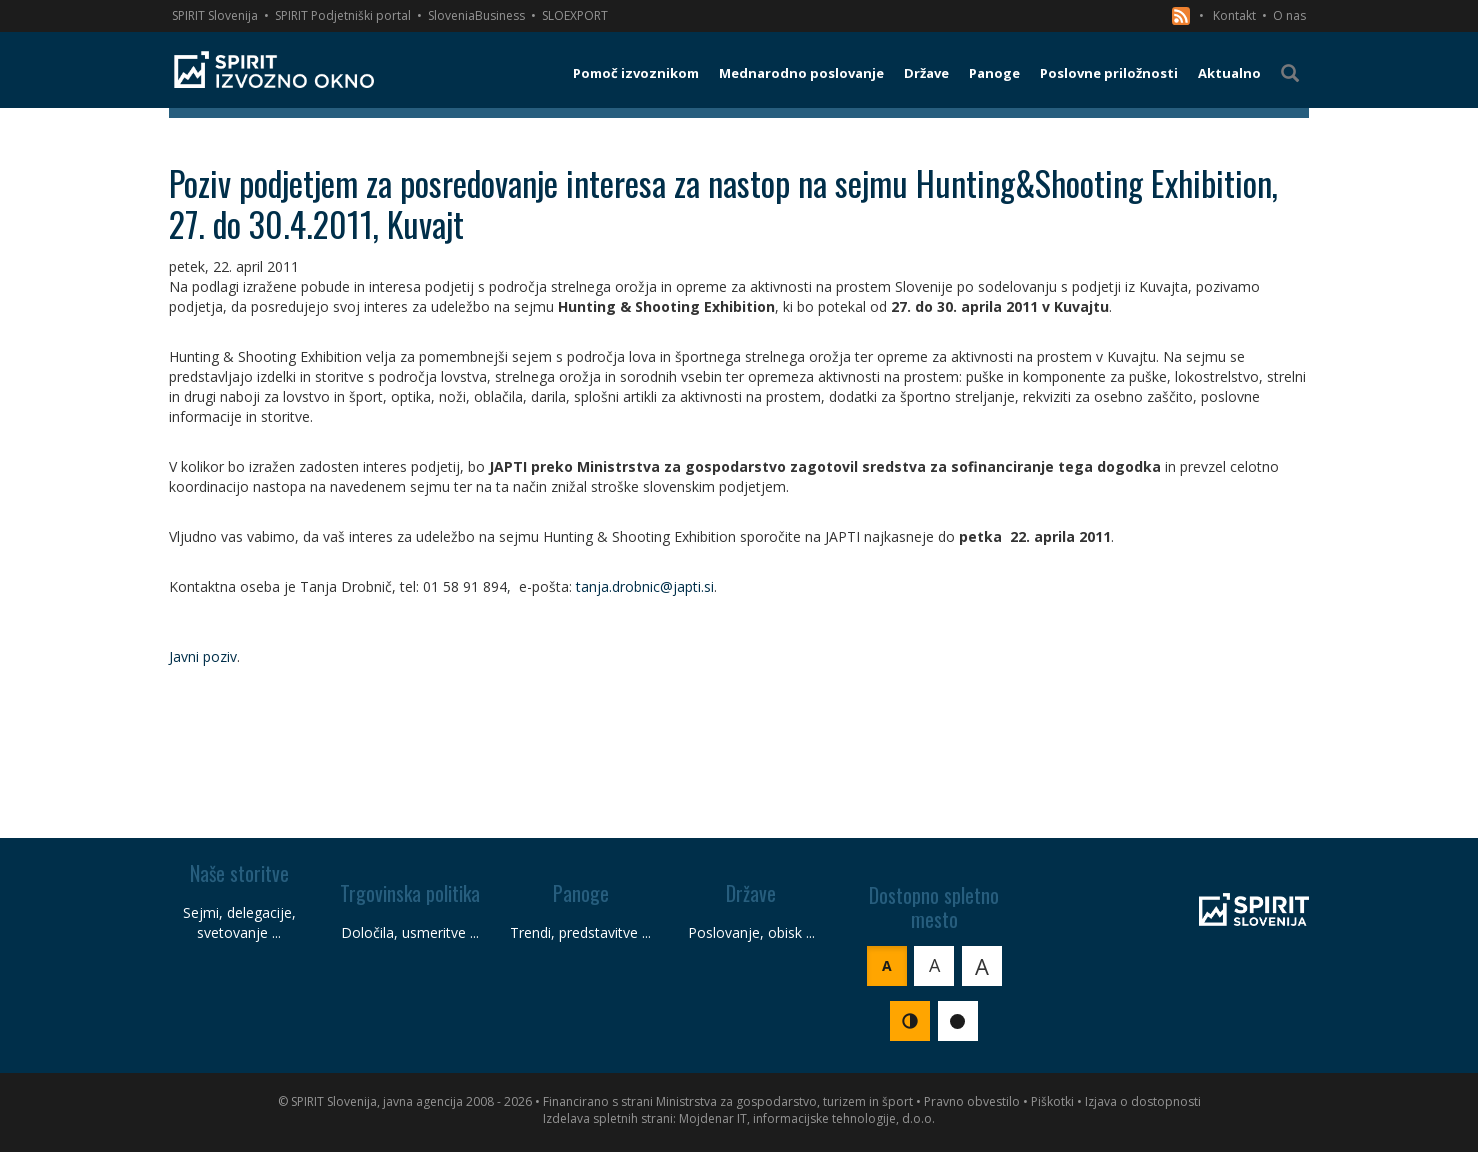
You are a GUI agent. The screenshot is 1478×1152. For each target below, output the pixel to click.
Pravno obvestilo (972, 1101)
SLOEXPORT (575, 15)
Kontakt (1234, 15)
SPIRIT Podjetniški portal (343, 15)
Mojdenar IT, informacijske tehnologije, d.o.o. (807, 1118)
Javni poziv (203, 656)
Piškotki (1052, 1101)
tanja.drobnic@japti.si (645, 586)
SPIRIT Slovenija (215, 15)
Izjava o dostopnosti (1143, 1101)
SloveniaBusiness (476, 15)
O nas (1289, 15)
